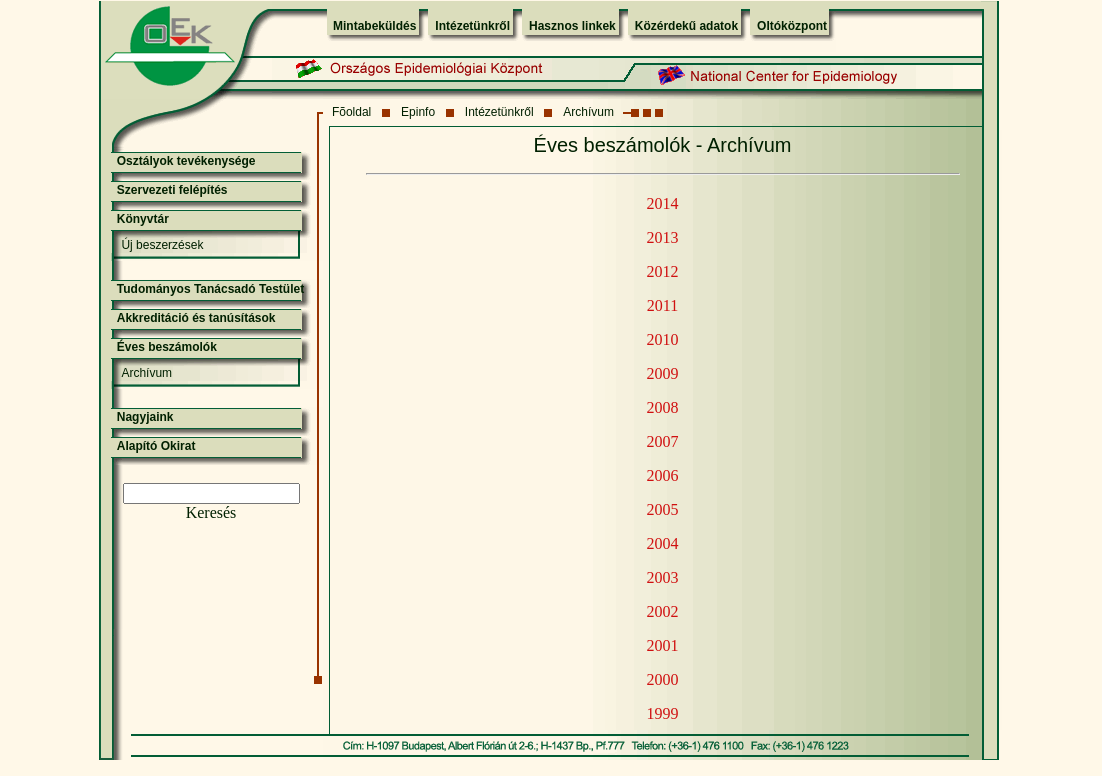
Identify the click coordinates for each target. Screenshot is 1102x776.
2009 (663, 373)
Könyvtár (143, 219)
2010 (663, 339)
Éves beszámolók (167, 347)
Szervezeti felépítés (172, 190)
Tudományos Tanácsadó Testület (210, 289)
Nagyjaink (145, 417)
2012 (663, 271)
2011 (662, 305)
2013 (663, 237)
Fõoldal (351, 112)
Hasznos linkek (572, 26)
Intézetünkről (472, 26)
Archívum (588, 112)
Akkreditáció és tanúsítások (196, 318)
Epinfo (418, 112)
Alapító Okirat (156, 446)
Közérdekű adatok (686, 26)
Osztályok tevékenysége (186, 161)
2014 (663, 203)
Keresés (211, 512)
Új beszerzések (162, 245)
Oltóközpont (792, 26)
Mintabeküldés (374, 26)
